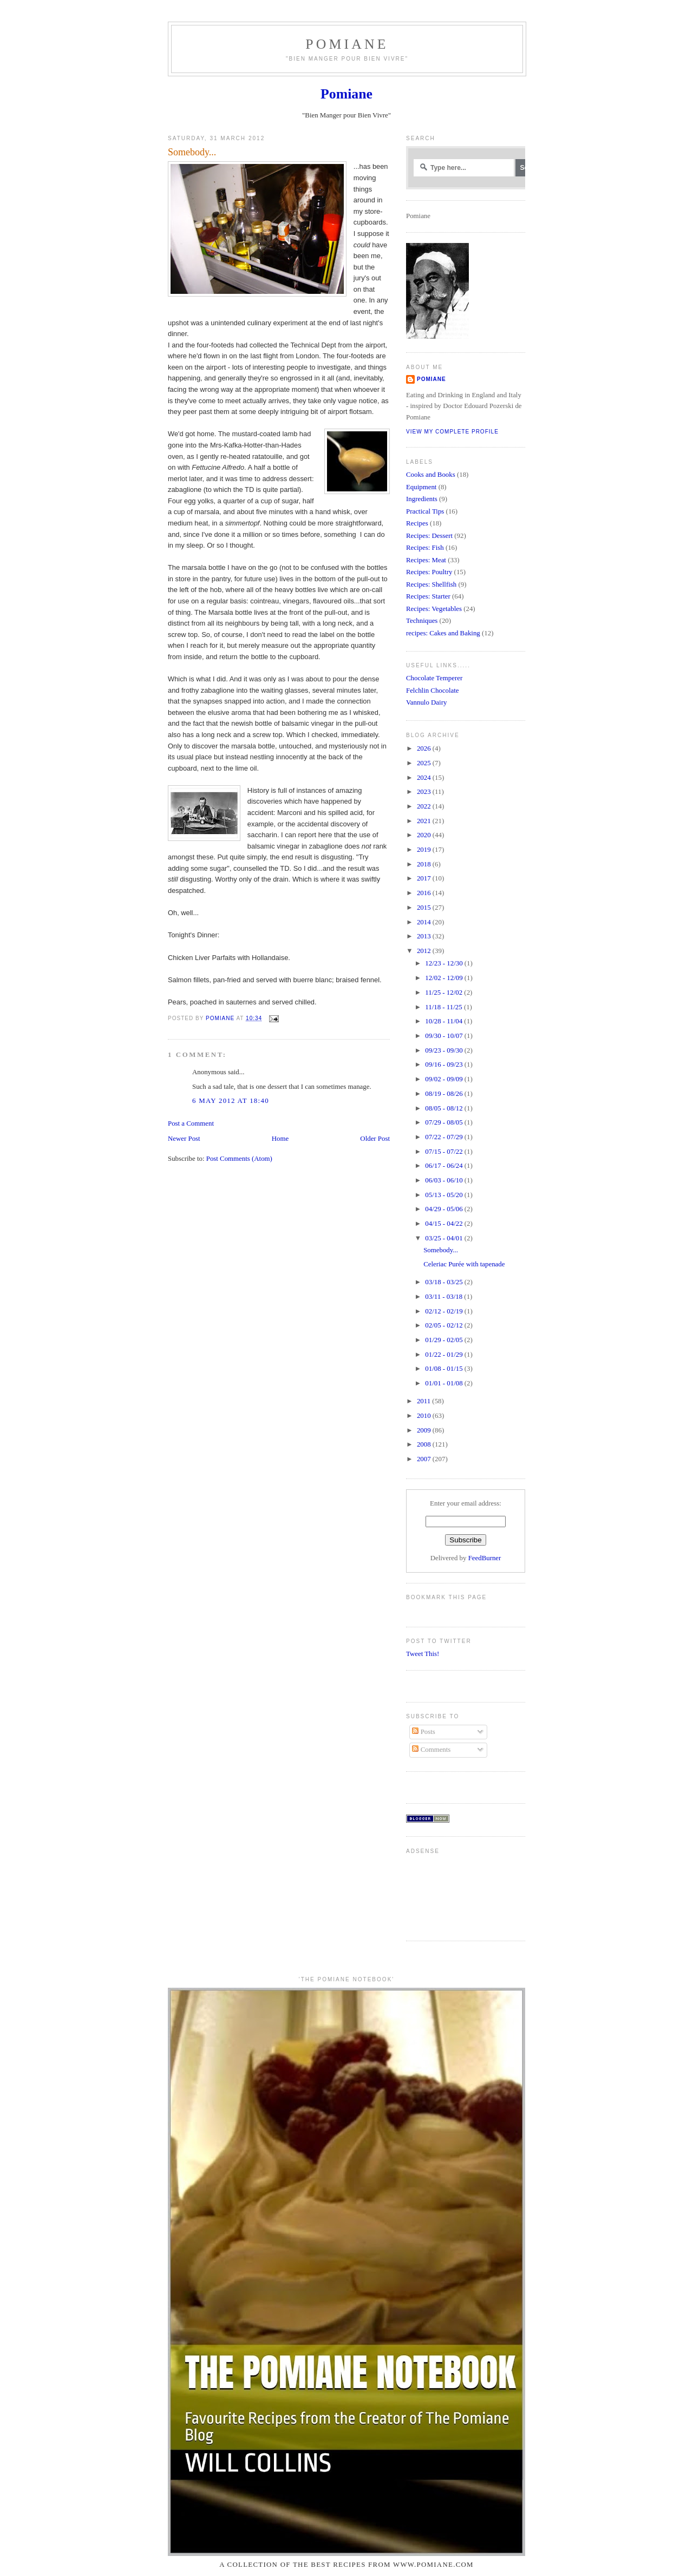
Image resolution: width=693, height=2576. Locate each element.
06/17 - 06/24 (445, 1165)
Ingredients (421, 499)
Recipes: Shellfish (431, 584)
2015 (425, 907)
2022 (425, 806)
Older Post (375, 1138)
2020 (425, 835)
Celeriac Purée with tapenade (464, 1264)
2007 (425, 1459)
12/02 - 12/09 (445, 978)
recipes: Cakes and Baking (443, 633)
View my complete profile (452, 432)
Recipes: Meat (426, 560)
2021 (425, 821)
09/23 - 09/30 (445, 1050)
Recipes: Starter (428, 596)
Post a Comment (191, 1123)
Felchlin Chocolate (432, 690)
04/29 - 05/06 (445, 1209)
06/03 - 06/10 (445, 1180)
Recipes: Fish (425, 547)
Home (280, 1138)
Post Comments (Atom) (239, 1158)
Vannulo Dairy (426, 702)
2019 (425, 849)
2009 (425, 1430)
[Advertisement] (440, 1893)
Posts (423, 1732)
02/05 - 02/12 (445, 1325)
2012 (425, 951)
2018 (425, 864)
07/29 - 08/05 (445, 1122)
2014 (425, 922)
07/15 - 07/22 (445, 1151)
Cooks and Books (430, 474)
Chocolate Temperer (434, 678)
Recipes (417, 523)
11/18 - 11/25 (444, 1007)
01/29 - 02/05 (445, 1340)
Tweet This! (422, 1654)
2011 (424, 1401)
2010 (425, 1416)
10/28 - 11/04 (444, 1021)
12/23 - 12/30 (445, 963)
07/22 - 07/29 (445, 1137)
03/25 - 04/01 (445, 1238)
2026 (425, 748)
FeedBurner (484, 1558)
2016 (425, 893)
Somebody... (440, 1250)
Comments (431, 1749)
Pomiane (346, 44)
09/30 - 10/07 (445, 1036)
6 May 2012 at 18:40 (230, 1101)
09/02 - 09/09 (445, 1079)
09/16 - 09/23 (445, 1064)
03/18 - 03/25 (445, 1282)
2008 (425, 1444)
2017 (425, 878)
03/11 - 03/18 (444, 1296)
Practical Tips (425, 511)
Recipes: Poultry (429, 572)
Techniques (421, 621)
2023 (425, 792)
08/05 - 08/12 (445, 1108)
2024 (425, 777)
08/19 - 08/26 (445, 1094)
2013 (425, 936)
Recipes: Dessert (429, 536)
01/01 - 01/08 (445, 1383)
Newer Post (184, 1138)
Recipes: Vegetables (434, 609)
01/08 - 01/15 (445, 1368)
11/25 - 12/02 (444, 992)
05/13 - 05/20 (445, 1195)
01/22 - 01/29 (445, 1354)
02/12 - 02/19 (445, 1311)
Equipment (421, 487)
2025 (425, 763)
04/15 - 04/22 (445, 1223)
